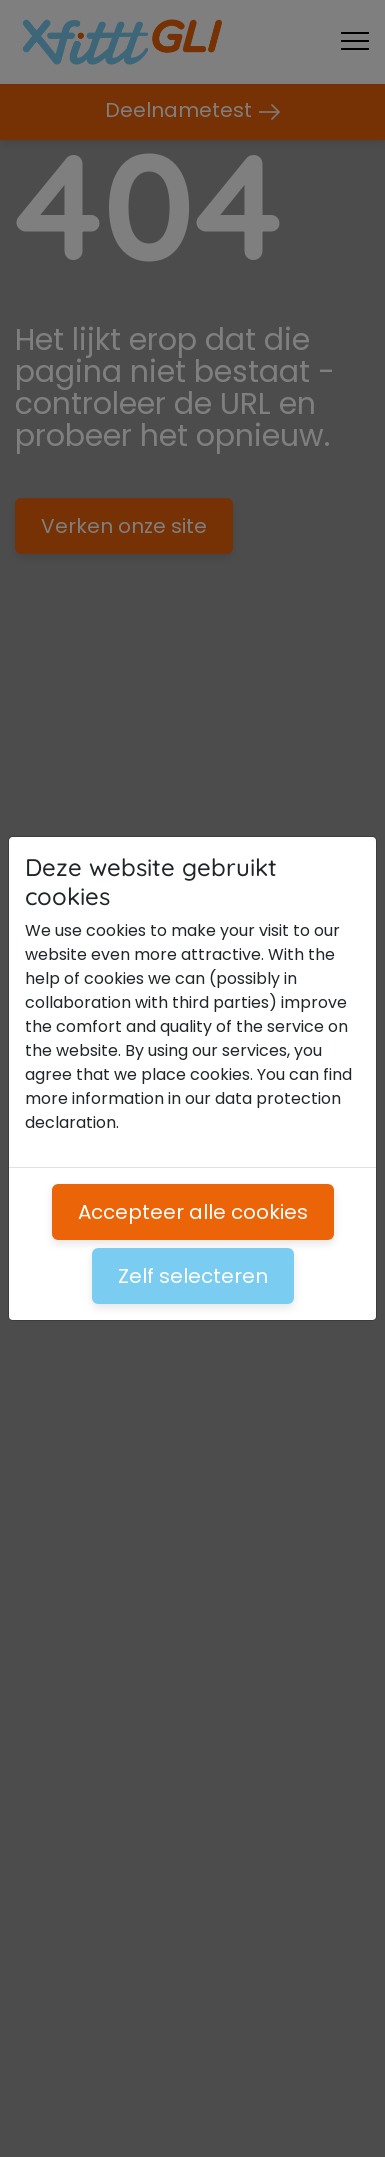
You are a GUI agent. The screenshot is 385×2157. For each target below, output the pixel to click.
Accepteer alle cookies (193, 1212)
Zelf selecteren (193, 1276)
